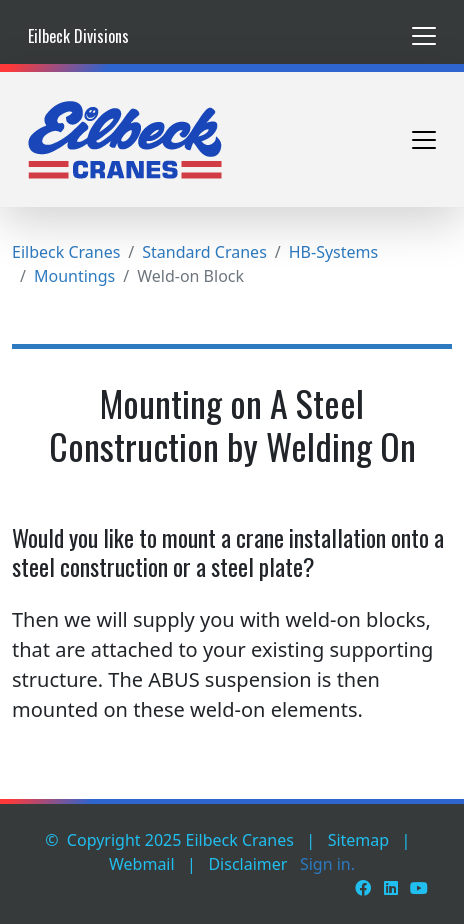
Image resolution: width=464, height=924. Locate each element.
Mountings (74, 276)
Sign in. (327, 864)
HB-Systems (333, 252)
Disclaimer (247, 864)
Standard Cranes (204, 252)
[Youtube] (419, 888)
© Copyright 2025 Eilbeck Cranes (169, 840)
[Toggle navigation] (424, 36)
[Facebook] (363, 888)
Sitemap (359, 840)
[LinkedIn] (391, 888)
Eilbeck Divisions (78, 36)
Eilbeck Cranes (66, 252)
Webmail (142, 864)
